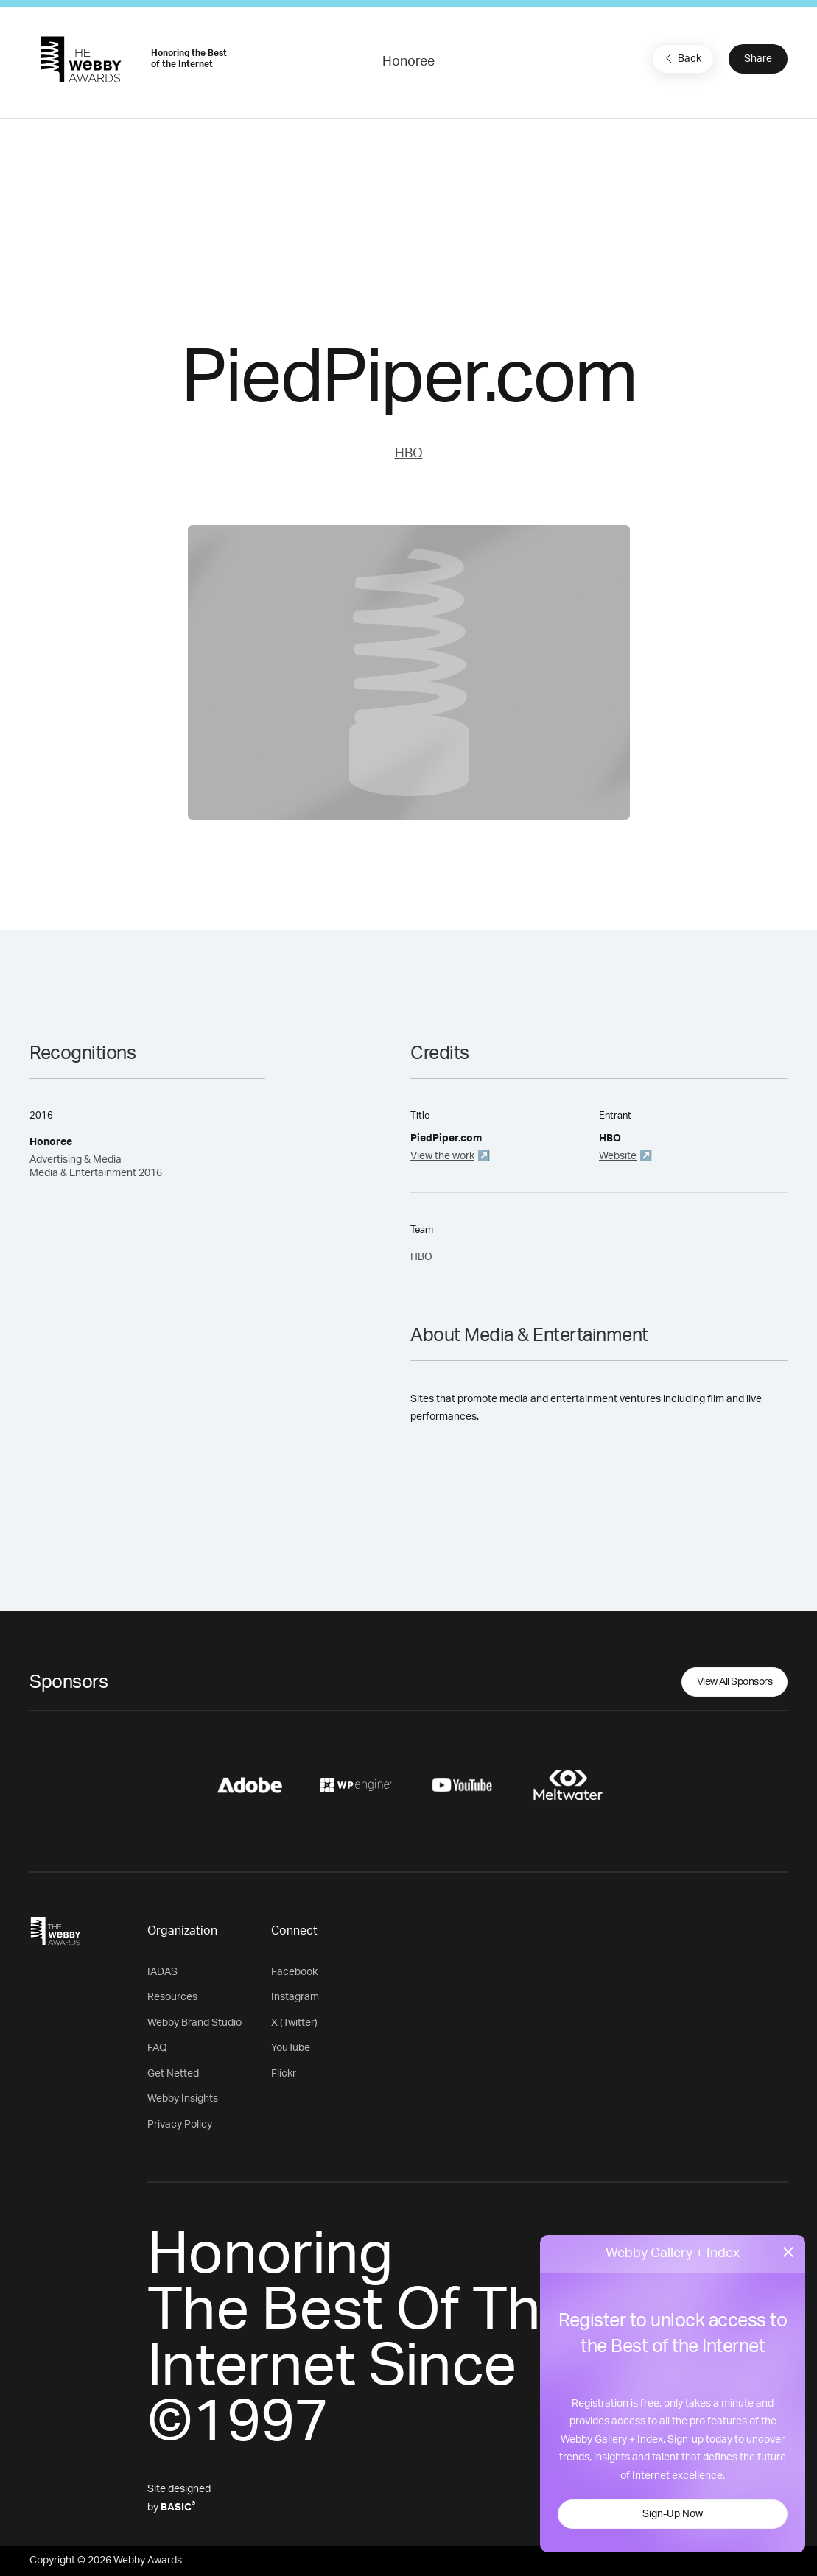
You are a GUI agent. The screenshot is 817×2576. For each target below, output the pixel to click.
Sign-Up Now (672, 2514)
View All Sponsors (735, 1682)
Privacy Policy (179, 2124)
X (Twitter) (294, 2023)
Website (618, 1156)
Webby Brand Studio (194, 2023)
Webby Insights (182, 2099)
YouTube (290, 2048)
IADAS (162, 1972)
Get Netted (173, 2074)
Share (758, 59)
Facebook (294, 1972)
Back (681, 58)
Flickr (283, 2074)
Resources (172, 1997)
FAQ (157, 2048)
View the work (442, 1156)
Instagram (295, 1997)
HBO (409, 453)
